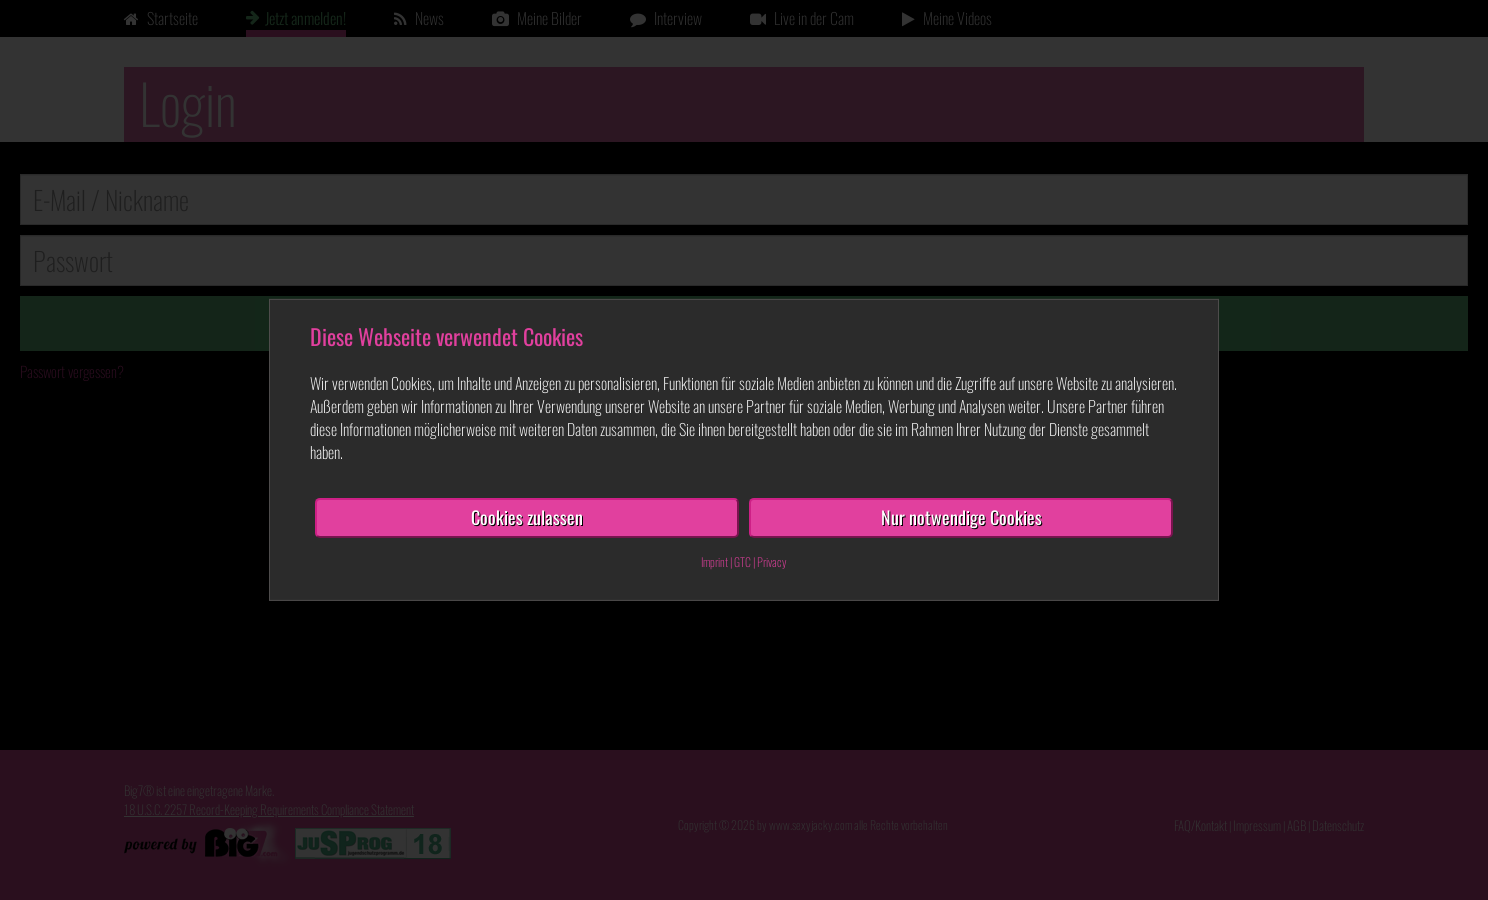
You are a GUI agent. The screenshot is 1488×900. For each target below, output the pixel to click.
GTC (742, 561)
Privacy (772, 561)
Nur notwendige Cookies (961, 517)
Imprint (714, 561)
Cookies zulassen (527, 517)
